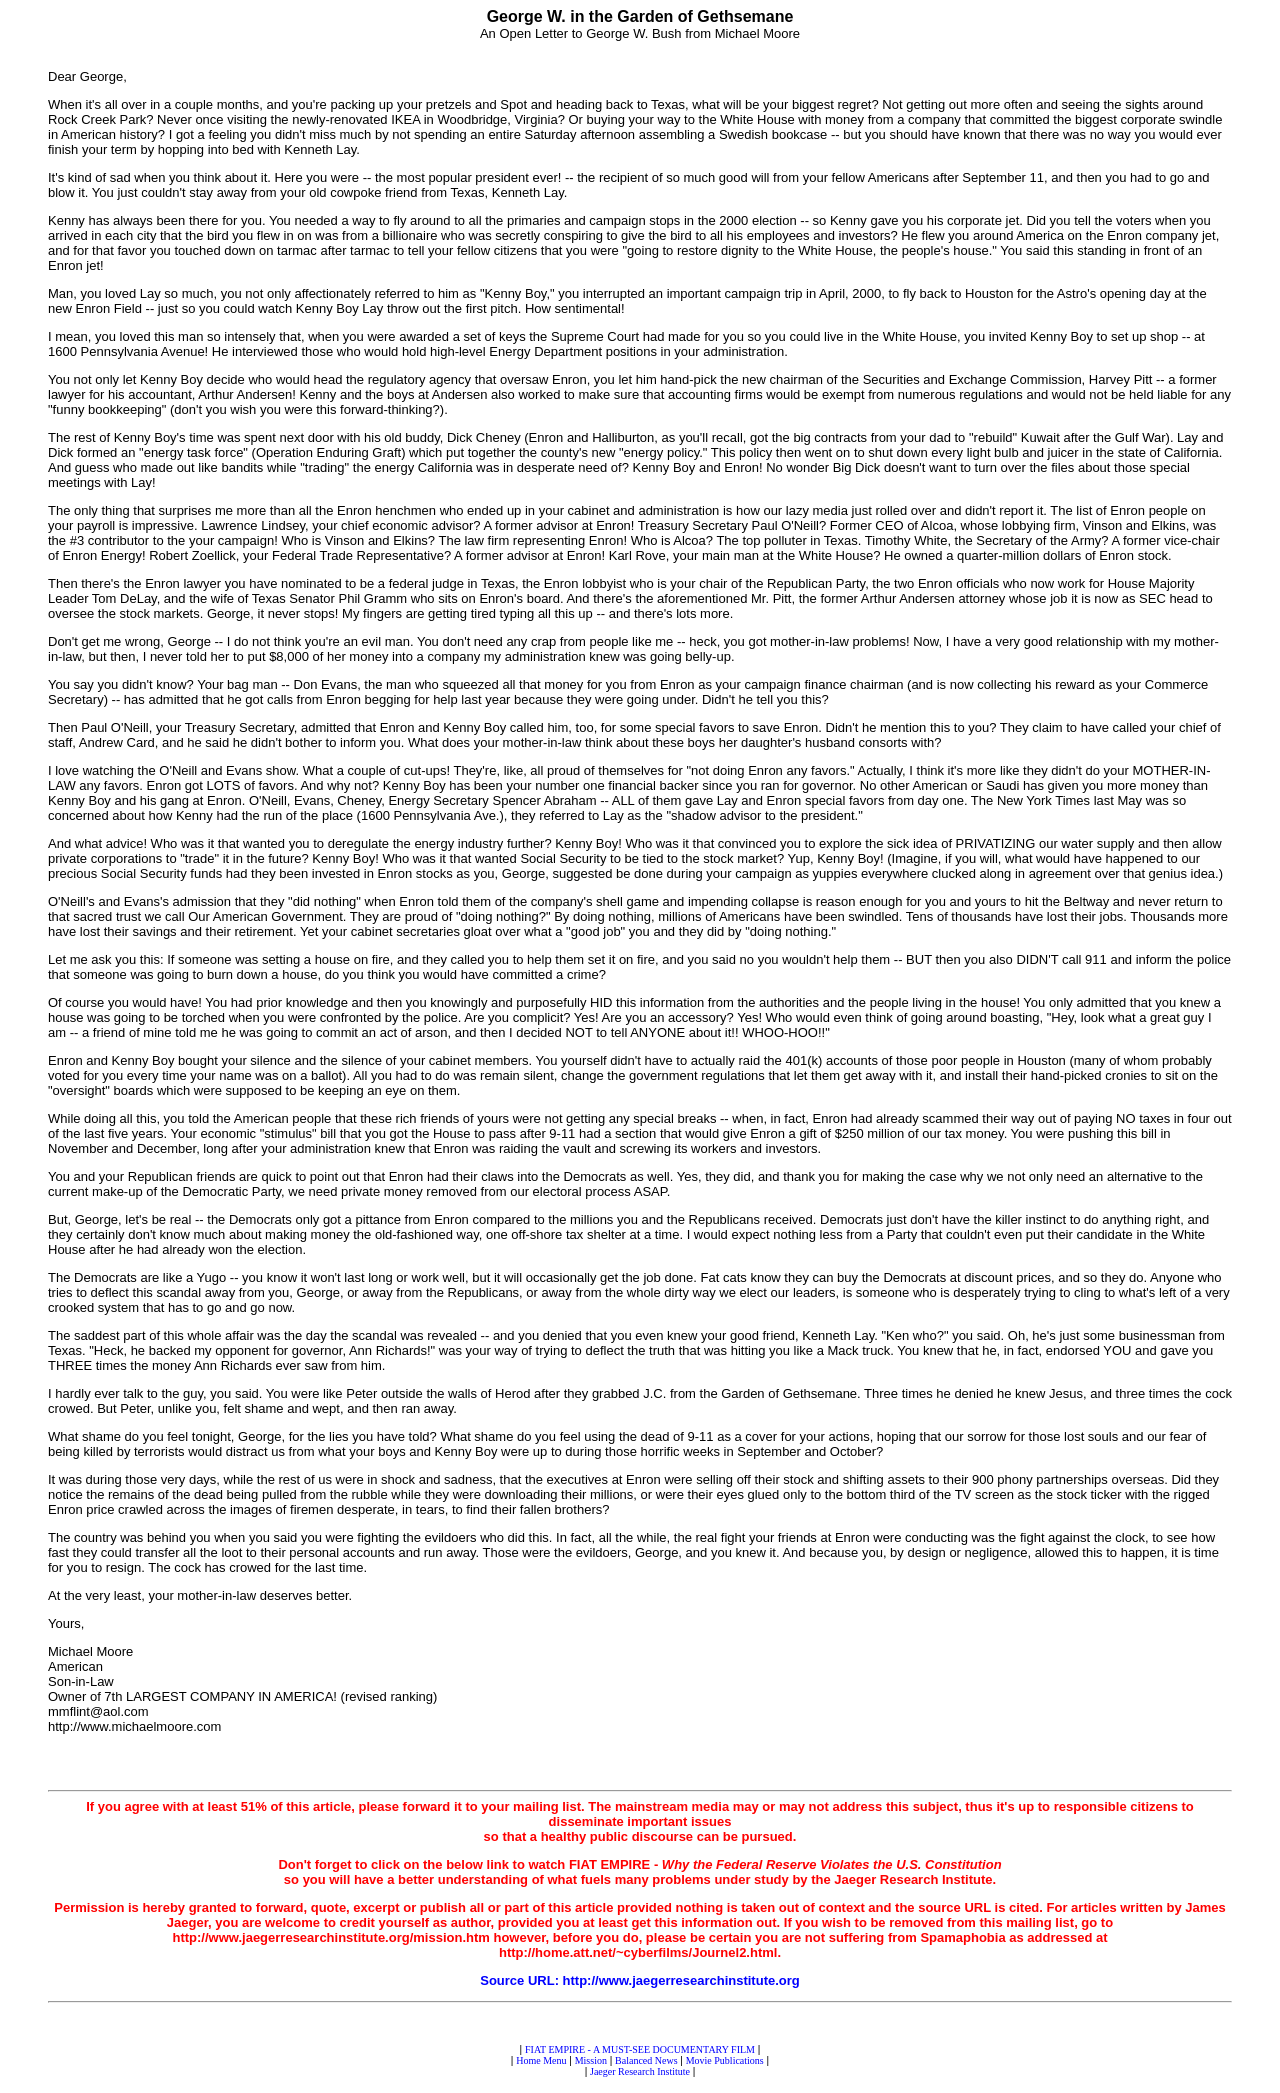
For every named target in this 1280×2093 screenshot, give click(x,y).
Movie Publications (725, 2060)
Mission (591, 2060)
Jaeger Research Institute (640, 2071)
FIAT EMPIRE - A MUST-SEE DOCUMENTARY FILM (640, 2049)
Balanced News (646, 2060)
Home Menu (541, 2060)
